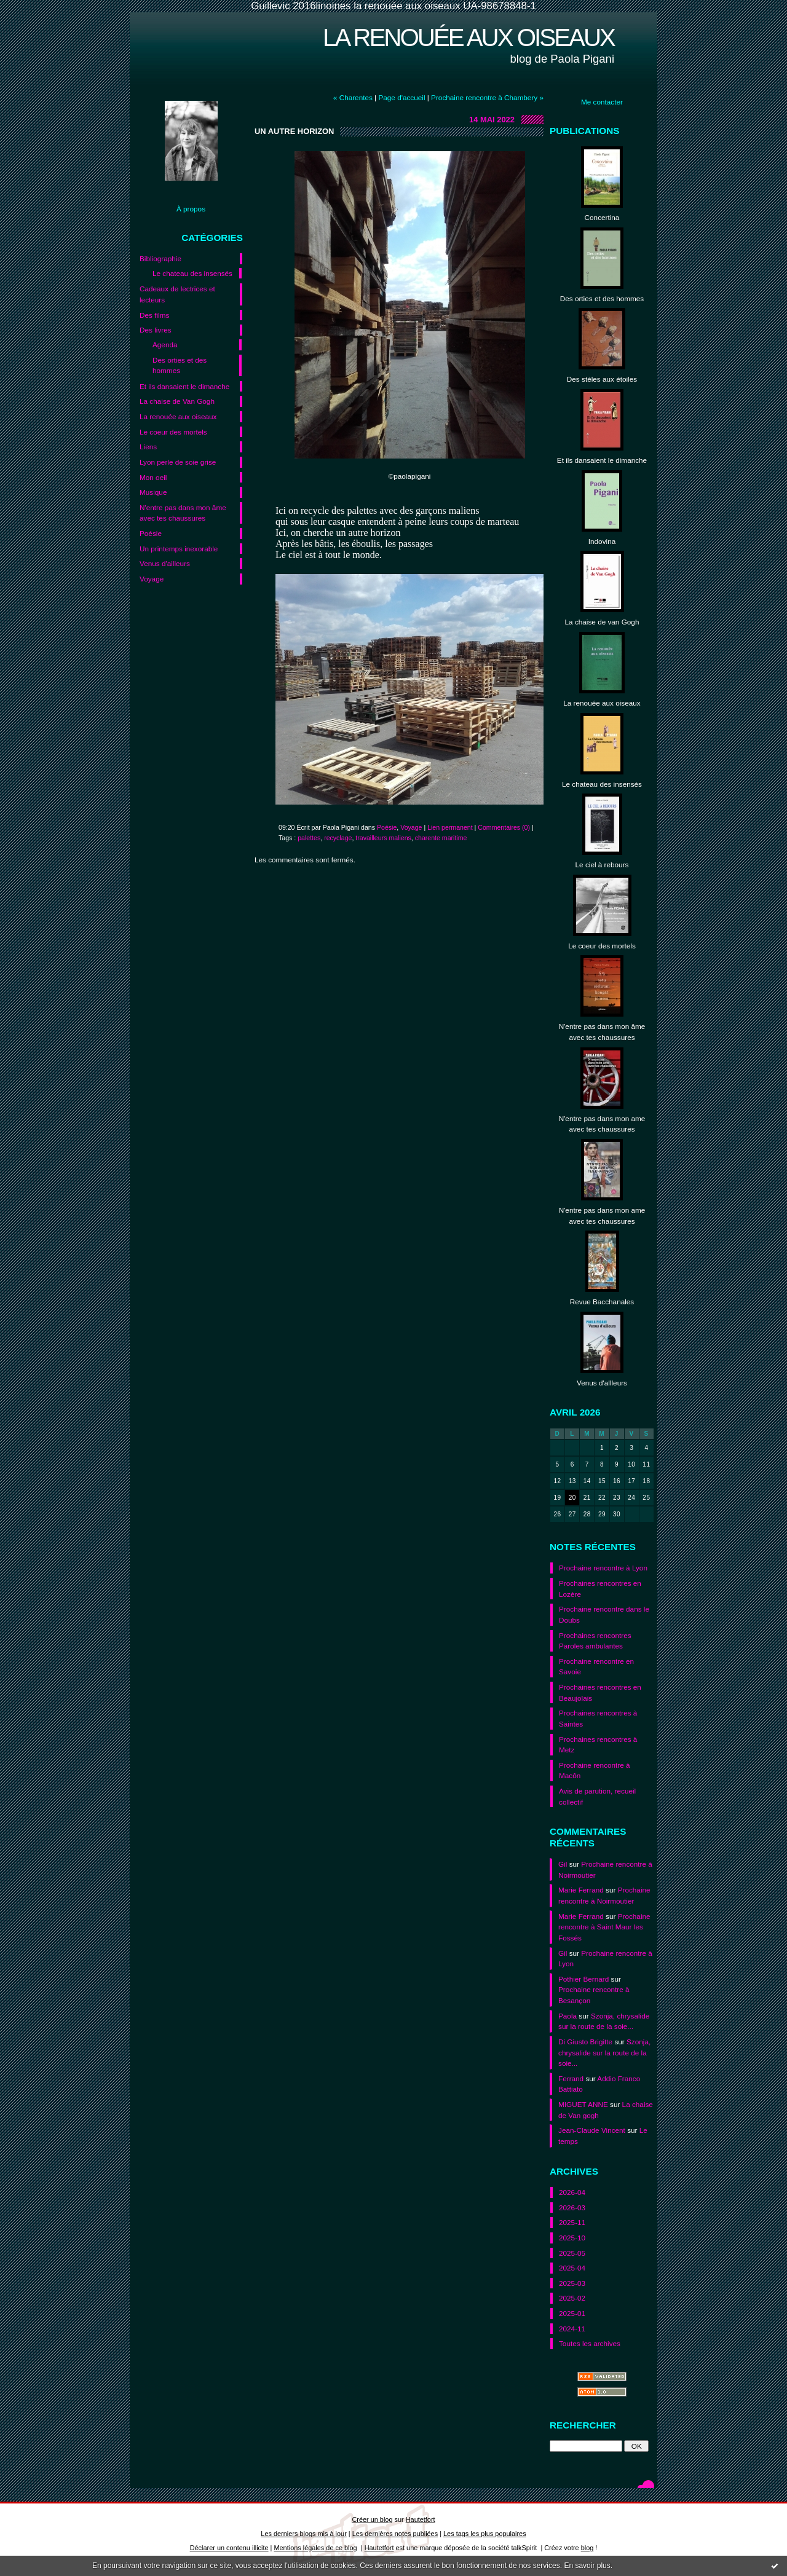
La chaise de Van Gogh (177, 401)
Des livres (156, 330)
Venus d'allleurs (602, 1383)
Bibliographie (160, 258)
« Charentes (353, 97)
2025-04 (572, 2268)
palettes (309, 837)
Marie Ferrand (581, 1890)
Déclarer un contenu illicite (229, 2547)
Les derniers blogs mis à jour (303, 2533)
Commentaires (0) (504, 827)
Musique (153, 492)
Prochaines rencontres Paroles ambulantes (595, 1640)
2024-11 (572, 2329)
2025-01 (572, 2313)
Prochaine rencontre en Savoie (596, 1666)
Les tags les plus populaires (484, 2533)
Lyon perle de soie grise (178, 462)
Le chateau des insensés (192, 273)
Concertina (602, 217)
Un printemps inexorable (179, 549)
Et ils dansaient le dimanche (184, 386)
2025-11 (572, 2222)
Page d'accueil (401, 97)
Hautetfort (420, 2519)
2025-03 (572, 2283)
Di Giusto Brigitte (585, 2042)
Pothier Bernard (583, 1979)
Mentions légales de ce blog (315, 2547)
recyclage (338, 837)
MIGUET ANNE (583, 2104)
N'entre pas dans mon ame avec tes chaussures (602, 1123)
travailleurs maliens (383, 837)
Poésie (151, 533)
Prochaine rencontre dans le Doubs (604, 1614)
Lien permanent (450, 827)
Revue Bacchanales (602, 1302)
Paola (567, 2016)
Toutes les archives (589, 2343)
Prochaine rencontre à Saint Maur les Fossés (604, 1927)
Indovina (601, 541)
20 (572, 1497)
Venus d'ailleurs (165, 563)
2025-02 (572, 2298)
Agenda (165, 345)
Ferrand (570, 2078)
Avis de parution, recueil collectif (597, 1796)
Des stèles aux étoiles (602, 379)
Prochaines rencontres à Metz (598, 1744)
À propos (190, 209)
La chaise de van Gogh (602, 622)
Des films (154, 315)
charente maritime (441, 837)
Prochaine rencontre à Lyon (603, 1568)
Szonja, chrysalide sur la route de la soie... (604, 2052)
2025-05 (572, 2253)
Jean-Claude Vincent (591, 2130)
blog (587, 2547)
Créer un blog (372, 2519)
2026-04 (572, 2192)
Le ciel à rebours (602, 865)
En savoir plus (587, 2565)
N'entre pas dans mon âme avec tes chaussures (183, 512)
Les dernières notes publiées (395, 2533)
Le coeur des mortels (173, 432)
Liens (148, 447)
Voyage (152, 579)
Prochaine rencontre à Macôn (594, 1770)
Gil (562, 1864)
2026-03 (572, 2208)
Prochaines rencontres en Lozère (600, 1588)
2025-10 (572, 2238)
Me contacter (602, 102)
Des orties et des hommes (179, 365)
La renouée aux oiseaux (468, 37)
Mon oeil (153, 477)
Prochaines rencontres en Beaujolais (600, 1692)
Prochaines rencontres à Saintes (598, 1718)
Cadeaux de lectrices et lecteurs (177, 294)
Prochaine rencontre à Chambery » (487, 97)
